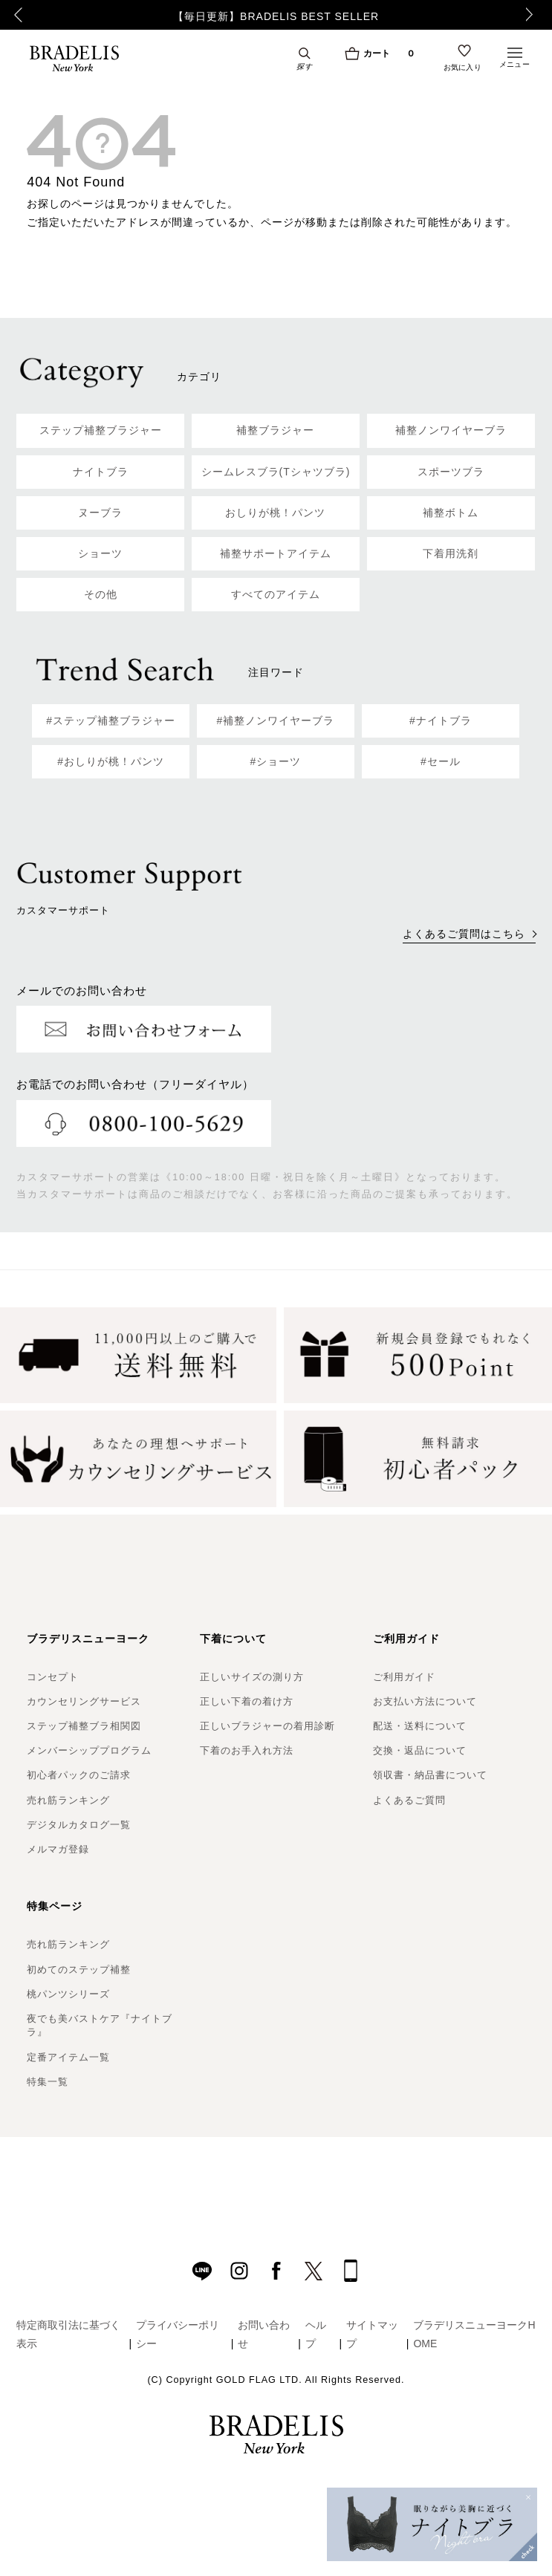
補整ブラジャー (275, 430)
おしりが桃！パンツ (275, 512)
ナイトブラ (101, 472)
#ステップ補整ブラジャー (110, 720)
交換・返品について (420, 1750)
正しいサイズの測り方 (252, 1676)
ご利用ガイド (404, 1676)
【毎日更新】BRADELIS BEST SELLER (276, 16)
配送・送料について (420, 1725)
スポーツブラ (451, 472)
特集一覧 (47, 2081)
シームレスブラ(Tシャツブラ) (276, 472)
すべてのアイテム (275, 594)
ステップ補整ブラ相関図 (84, 1725)
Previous (15, 14)
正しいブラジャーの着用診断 (267, 1725)
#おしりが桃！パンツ (110, 761)
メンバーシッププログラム (89, 1750)
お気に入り (463, 68)
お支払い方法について (425, 1701)
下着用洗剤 (450, 553)
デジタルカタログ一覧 (79, 1824)
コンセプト (53, 1676)
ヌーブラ (100, 512)
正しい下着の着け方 (246, 1701)
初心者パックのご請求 (79, 1774)
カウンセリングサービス (84, 1701)
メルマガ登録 (58, 1849)
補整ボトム (450, 512)
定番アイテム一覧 (68, 2057)
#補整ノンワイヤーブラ (276, 720)
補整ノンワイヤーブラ (451, 430)
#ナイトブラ (440, 720)
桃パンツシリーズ (68, 1994)
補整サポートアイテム (275, 553)
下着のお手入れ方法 (246, 1750)
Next (533, 14)
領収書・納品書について (430, 1774)
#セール (441, 761)
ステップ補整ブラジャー (100, 430)
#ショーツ (276, 761)
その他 (100, 594)
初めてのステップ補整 (79, 1969)
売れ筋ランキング (68, 1800)
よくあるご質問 (409, 1800)
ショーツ (100, 553)
